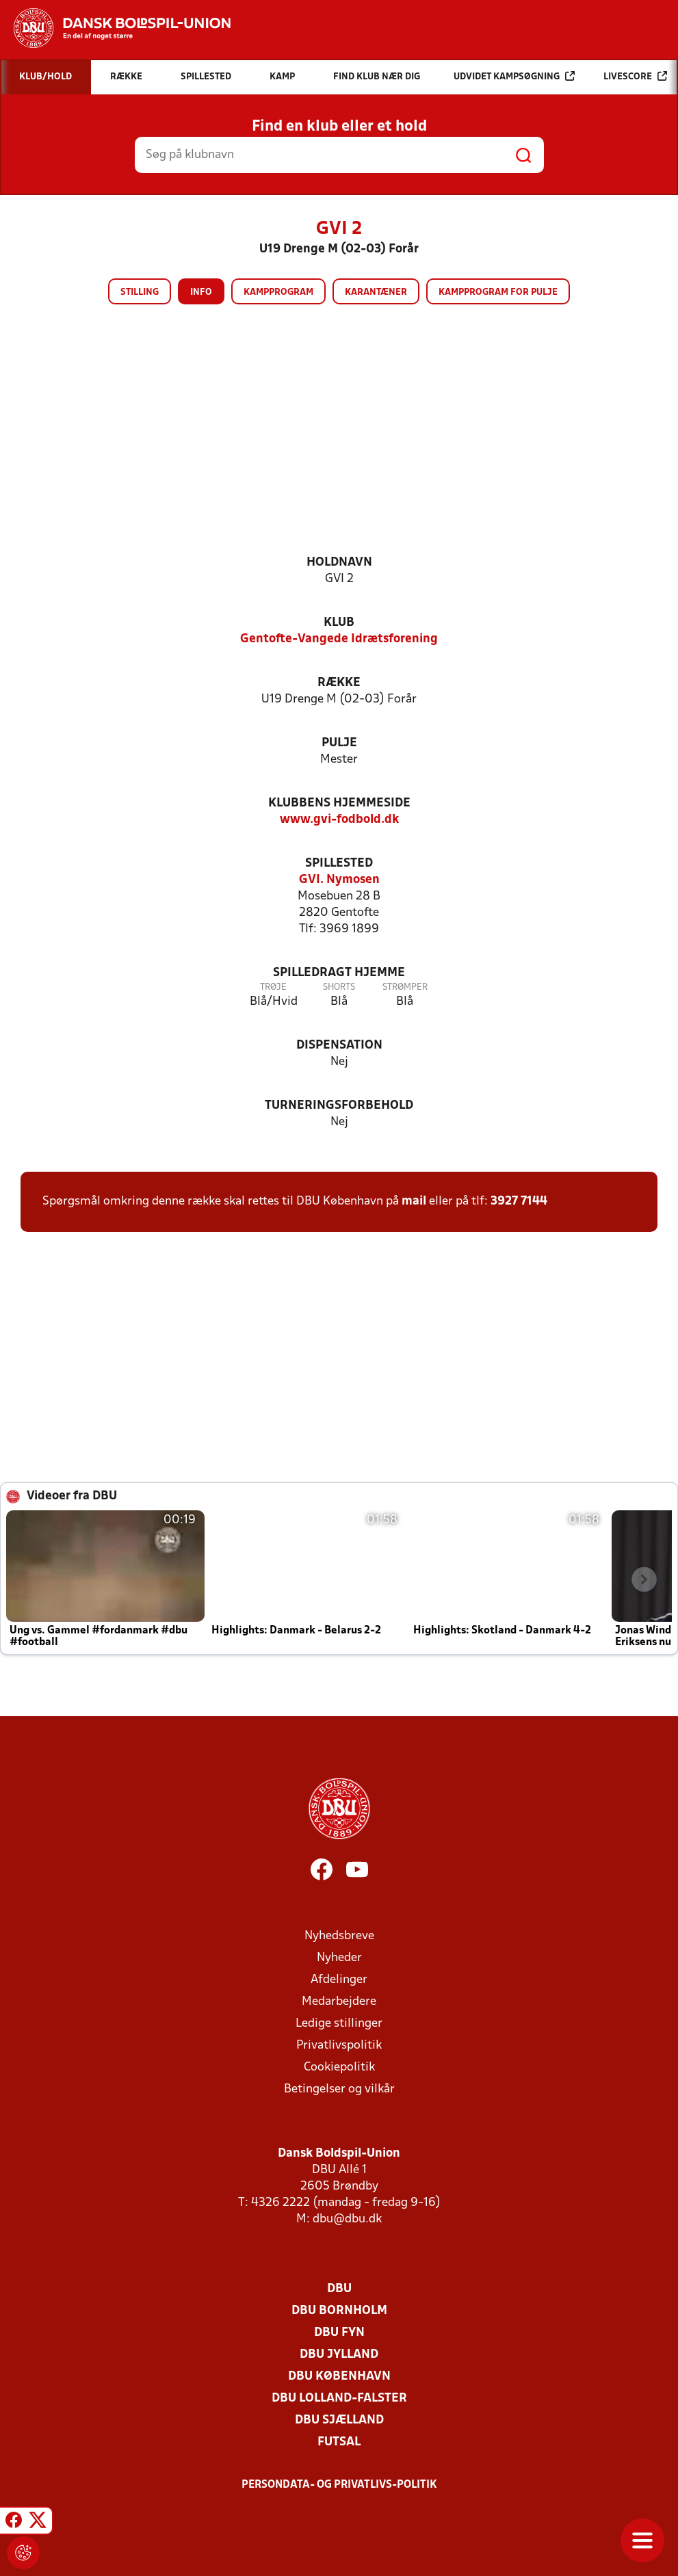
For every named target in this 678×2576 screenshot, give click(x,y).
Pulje (339, 743)
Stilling (139, 292)
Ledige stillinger (339, 2023)
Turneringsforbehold (339, 1106)
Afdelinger (339, 1980)
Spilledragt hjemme (339, 973)
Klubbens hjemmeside (339, 803)
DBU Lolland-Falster (339, 2398)
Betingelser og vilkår (339, 2089)
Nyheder (339, 1958)
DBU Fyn (339, 2333)
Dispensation (339, 1045)
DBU (339, 2289)
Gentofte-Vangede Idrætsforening (339, 639)
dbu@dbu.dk (347, 2219)
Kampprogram (278, 292)
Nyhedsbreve (339, 1936)
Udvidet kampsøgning (514, 76)
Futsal (339, 2442)
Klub (339, 623)
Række (339, 683)
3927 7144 (519, 1201)
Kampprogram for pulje (498, 292)
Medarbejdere (339, 2002)
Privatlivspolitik (339, 2045)
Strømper (405, 987)
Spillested (339, 863)
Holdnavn (339, 562)
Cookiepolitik (339, 2067)
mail (414, 1201)
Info (201, 292)
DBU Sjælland (339, 2420)
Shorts (339, 987)
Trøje (273, 987)
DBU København (339, 2376)
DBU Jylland (339, 2355)
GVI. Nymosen (339, 880)
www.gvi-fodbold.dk (339, 820)
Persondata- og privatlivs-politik (339, 2485)
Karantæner (376, 292)
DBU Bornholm (339, 2311)
